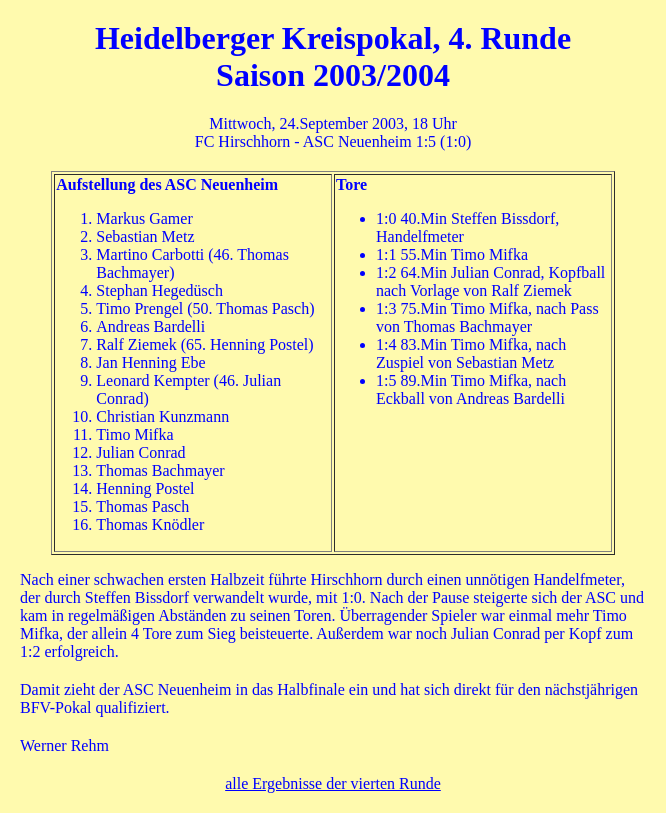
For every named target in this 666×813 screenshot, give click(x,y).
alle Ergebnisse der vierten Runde (333, 783)
